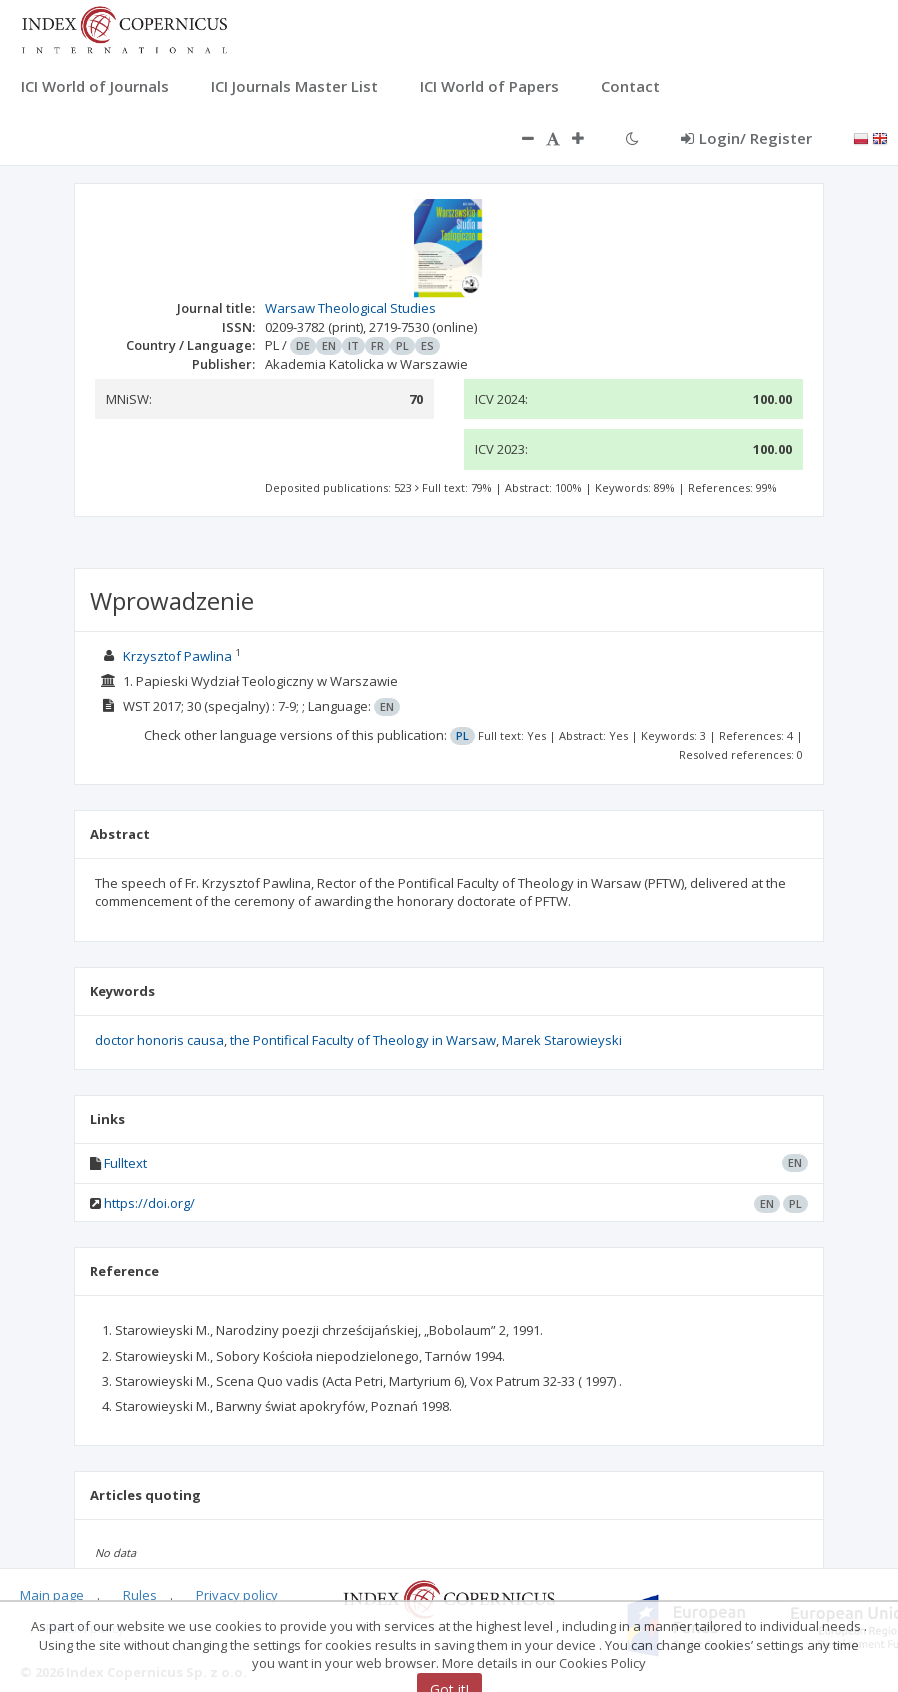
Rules (140, 1595)
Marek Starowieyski (562, 1040)
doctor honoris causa (159, 1040)
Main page (52, 1595)
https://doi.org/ (149, 1203)
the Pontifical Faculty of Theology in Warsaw (363, 1040)
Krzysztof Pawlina (177, 656)
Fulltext (125, 1163)
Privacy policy (237, 1595)
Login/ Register (746, 138)
